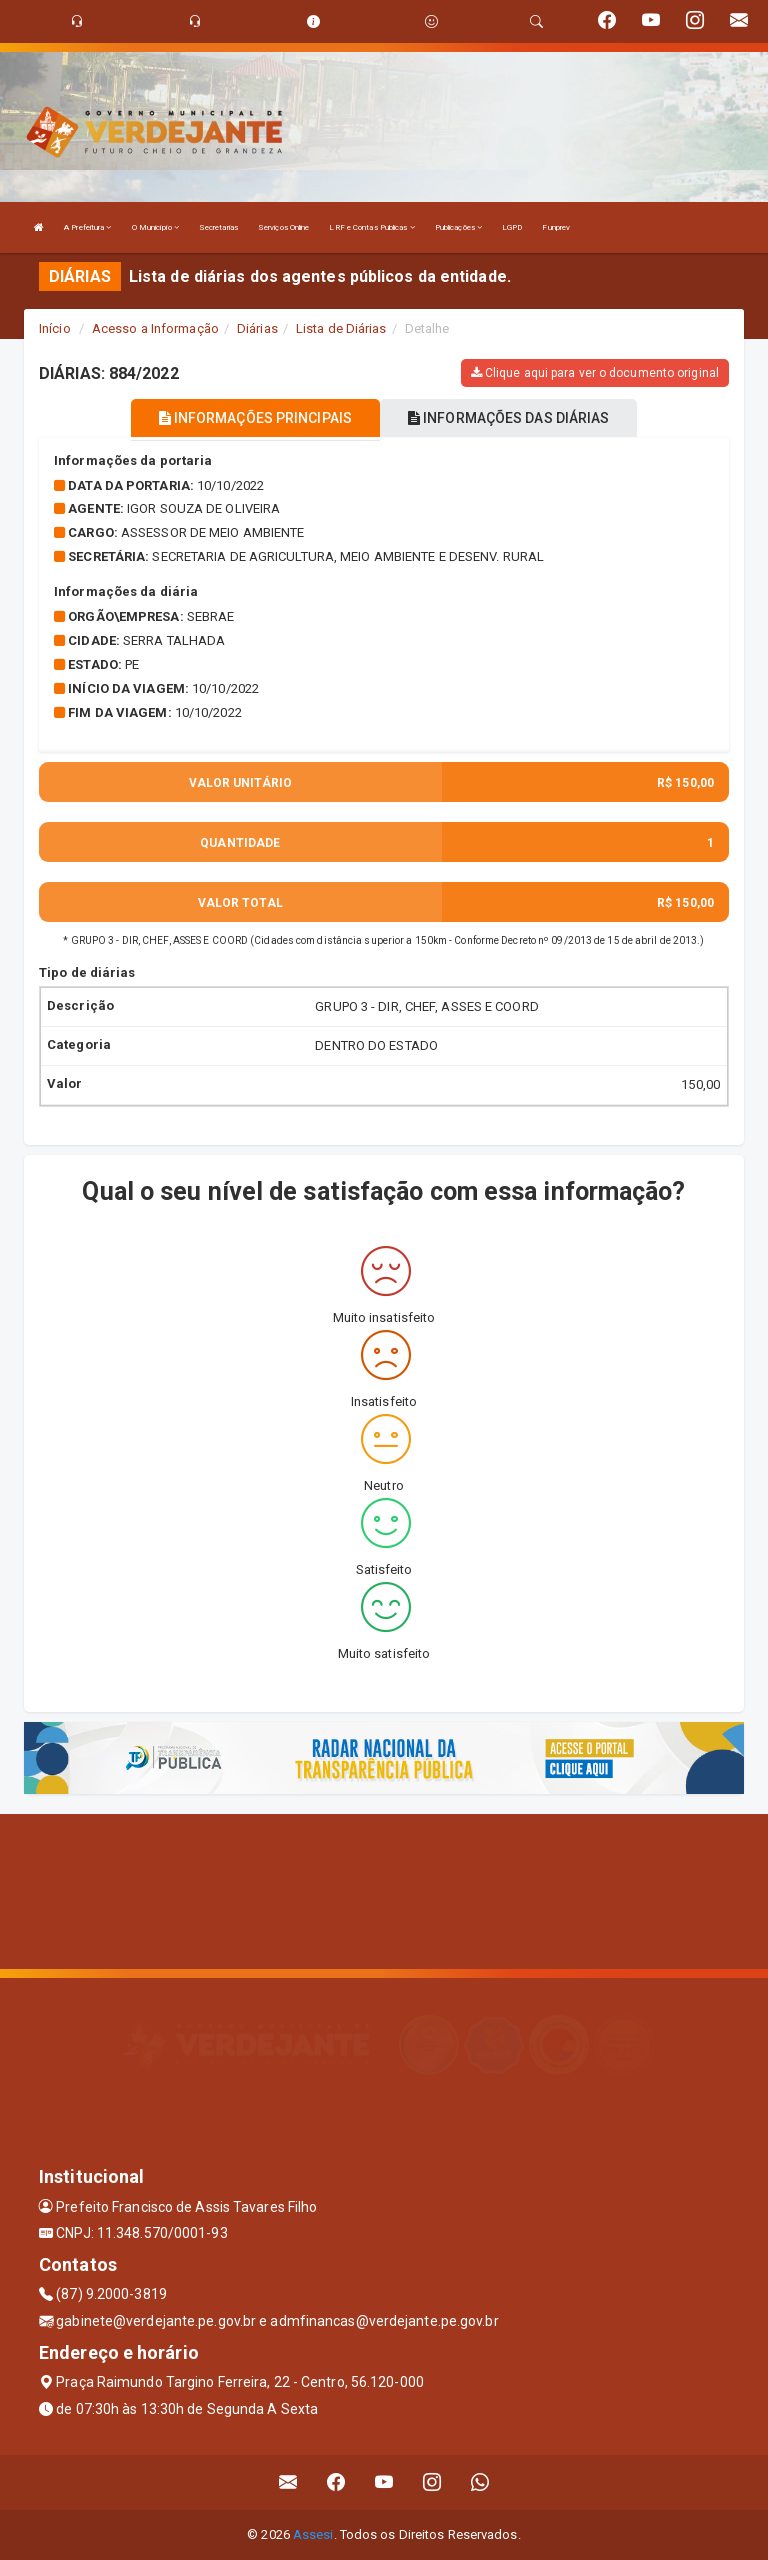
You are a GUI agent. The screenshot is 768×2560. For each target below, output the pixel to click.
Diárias (257, 328)
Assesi (313, 2534)
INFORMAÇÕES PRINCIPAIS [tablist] (255, 418)
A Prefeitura (87, 227)
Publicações (458, 227)
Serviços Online (284, 227)
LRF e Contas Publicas (371, 227)
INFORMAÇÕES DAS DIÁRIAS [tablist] (509, 418)
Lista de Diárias (341, 328)
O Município (155, 227)
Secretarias (218, 227)
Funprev (556, 227)
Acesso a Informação (155, 328)
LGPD (512, 227)
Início (55, 328)
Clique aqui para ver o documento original (595, 373)
